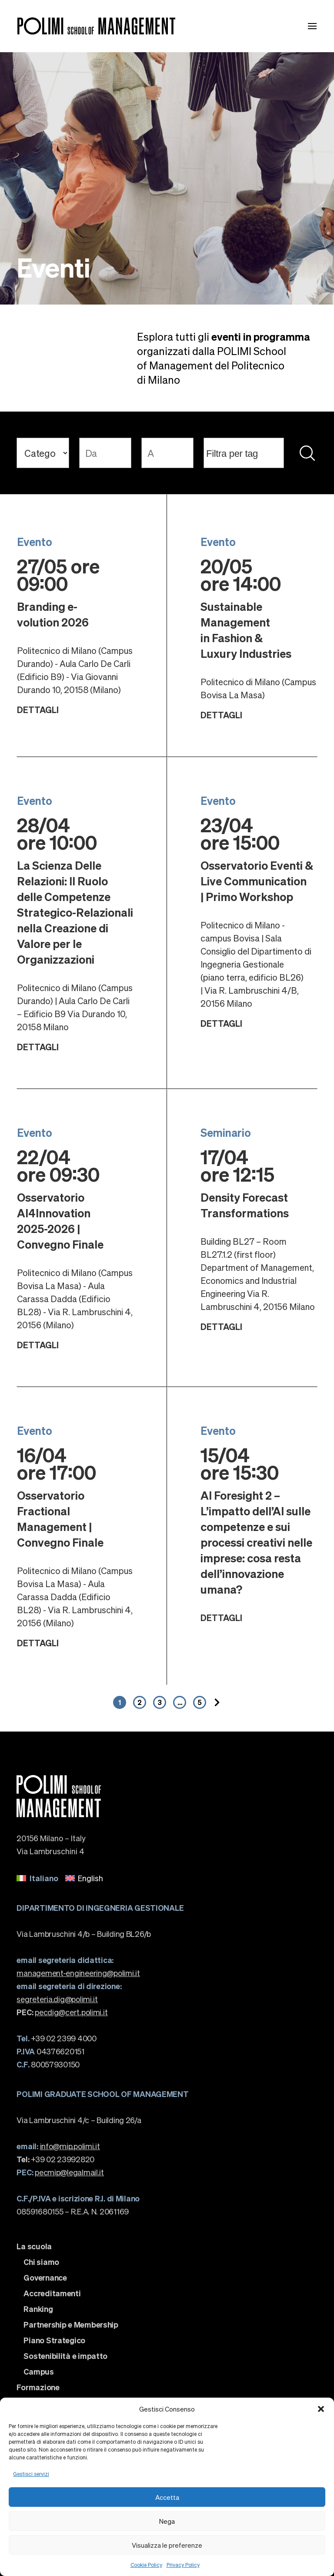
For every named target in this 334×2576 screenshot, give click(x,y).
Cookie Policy (146, 2565)
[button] (321, 2409)
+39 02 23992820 (55, 2159)
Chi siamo (41, 2261)
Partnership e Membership (70, 2324)
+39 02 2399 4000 (56, 2038)
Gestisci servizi (31, 2474)
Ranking (38, 2308)
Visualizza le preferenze (167, 2545)
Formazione (38, 2387)
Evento (34, 542)
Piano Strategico (54, 2340)
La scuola (34, 2246)
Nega (167, 2521)
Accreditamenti (51, 2293)
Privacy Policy (183, 2565)
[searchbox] (244, 452)
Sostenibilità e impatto (65, 2355)
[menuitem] (37, 1878)
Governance (45, 2277)
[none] (167, 1878)
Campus (38, 2371)
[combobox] (244, 453)
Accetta (167, 2497)
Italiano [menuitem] (44, 1878)
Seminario (225, 1132)
